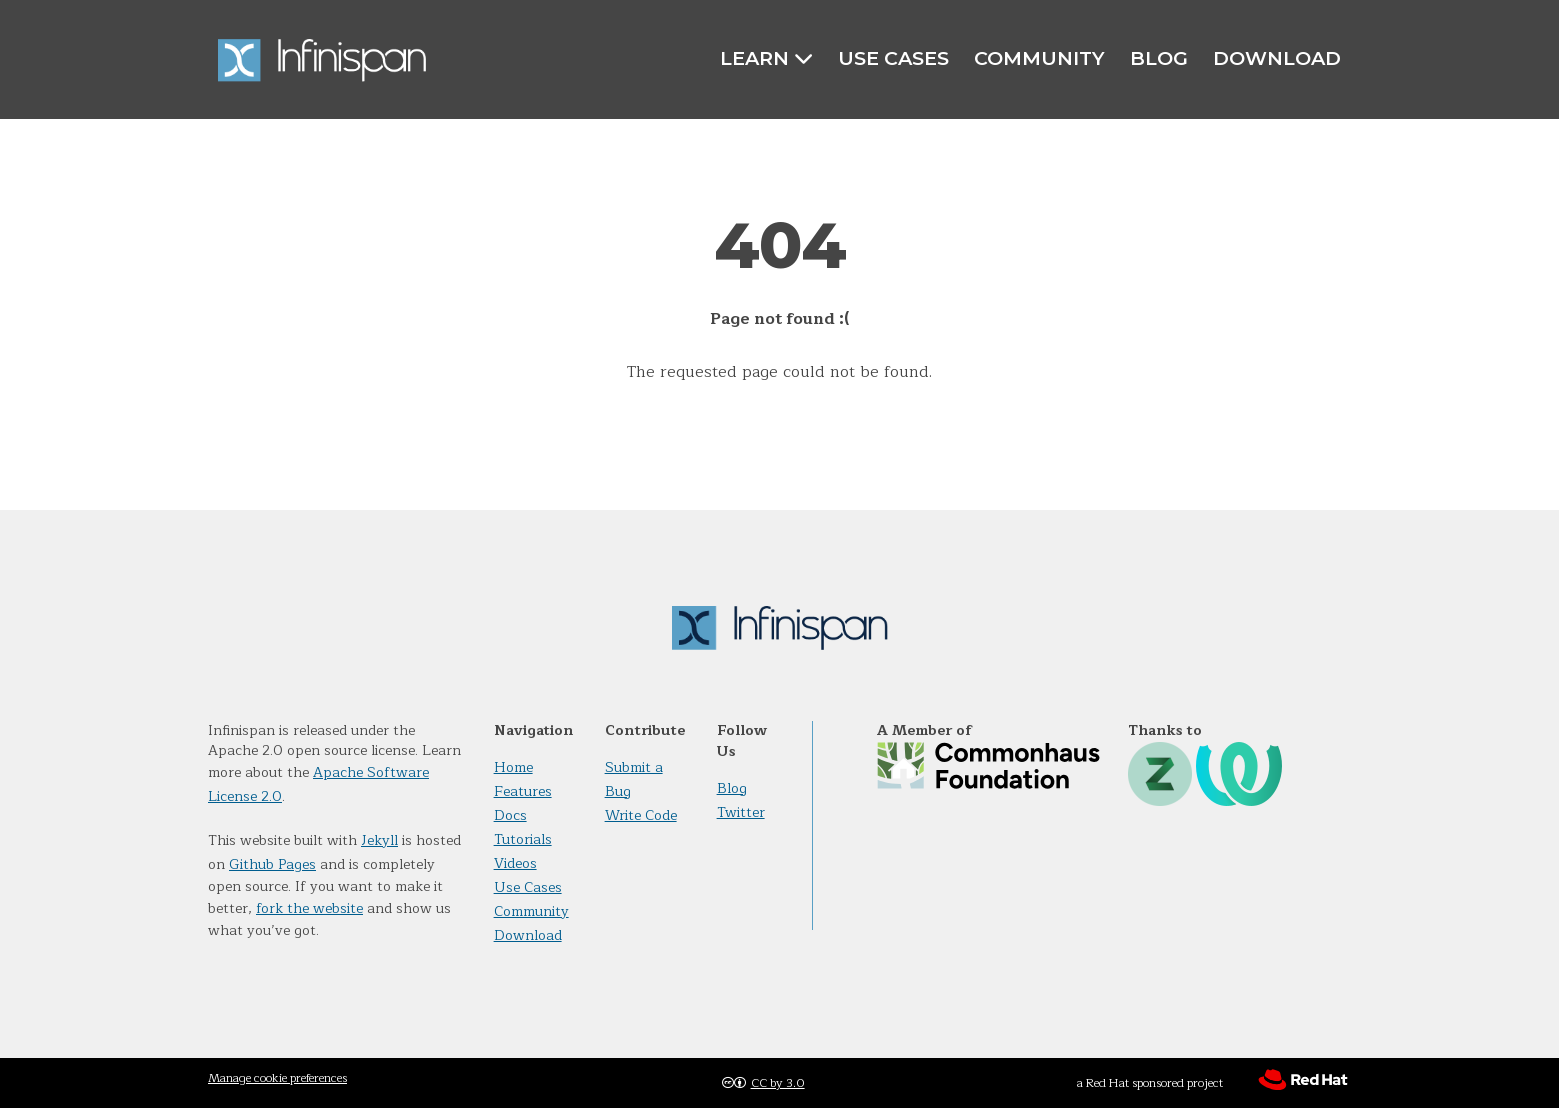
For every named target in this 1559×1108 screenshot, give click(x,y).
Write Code (641, 815)
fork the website (309, 908)
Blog (1159, 58)
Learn (766, 58)
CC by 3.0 (778, 1083)
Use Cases (893, 58)
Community (1039, 58)
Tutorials (523, 839)
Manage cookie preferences (277, 1078)
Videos (515, 863)
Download (1277, 58)
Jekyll (379, 840)
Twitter (741, 812)
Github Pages (272, 864)
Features (523, 791)
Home (513, 767)
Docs (510, 815)
